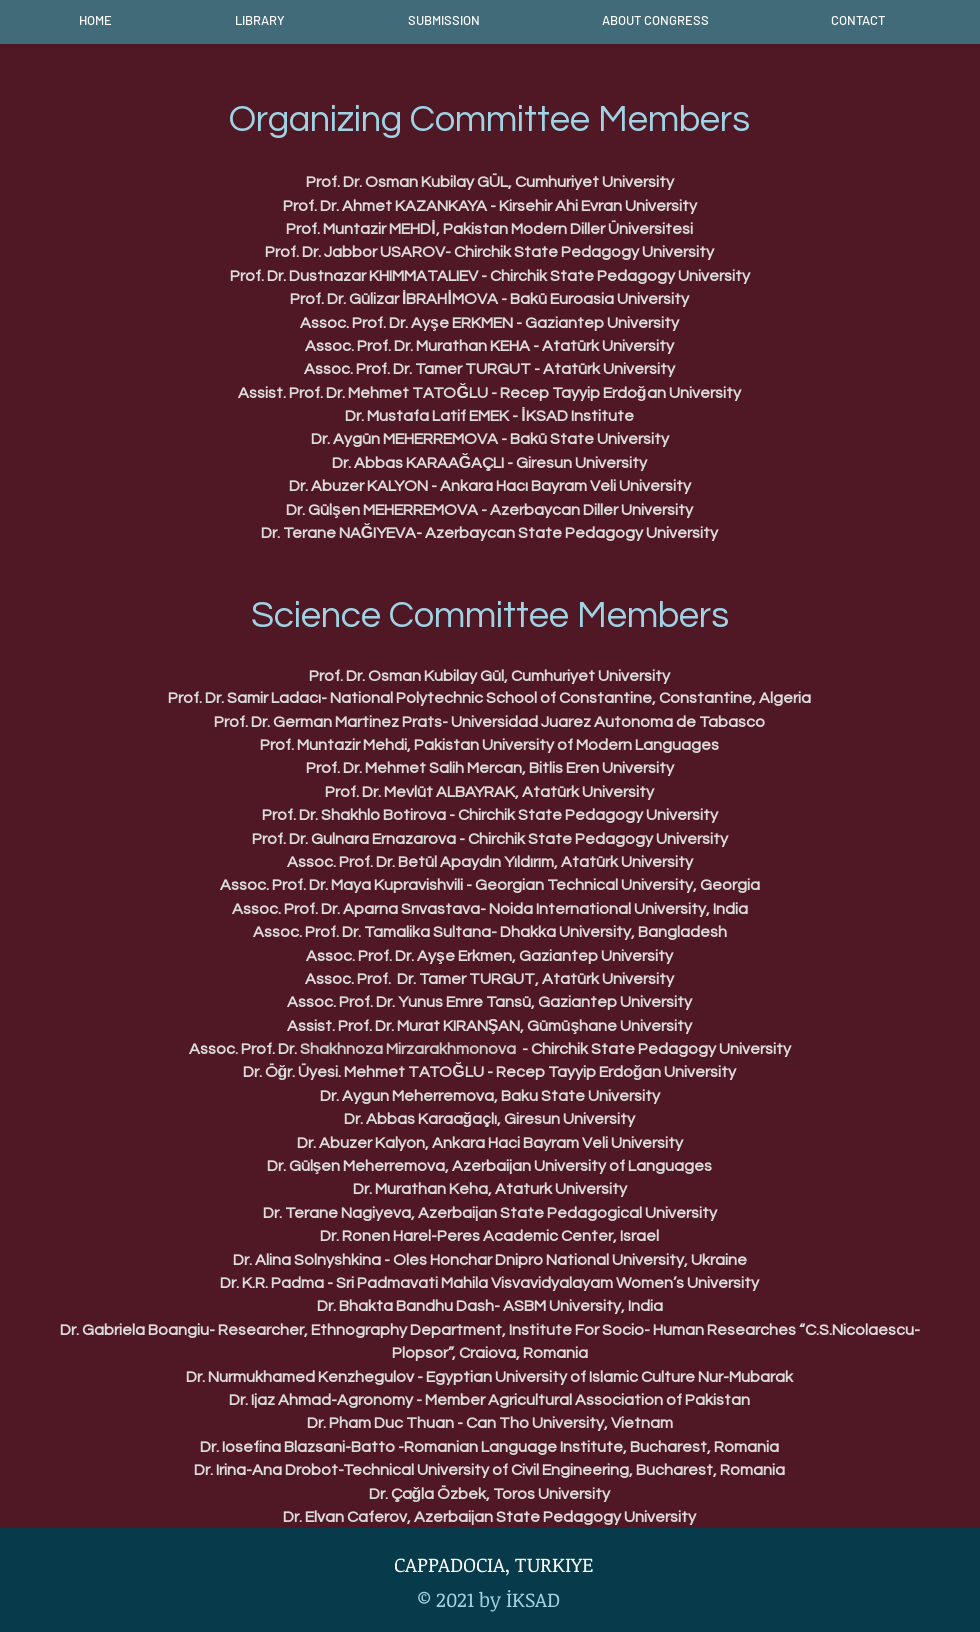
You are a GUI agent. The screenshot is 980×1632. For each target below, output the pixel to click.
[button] (259, 20)
